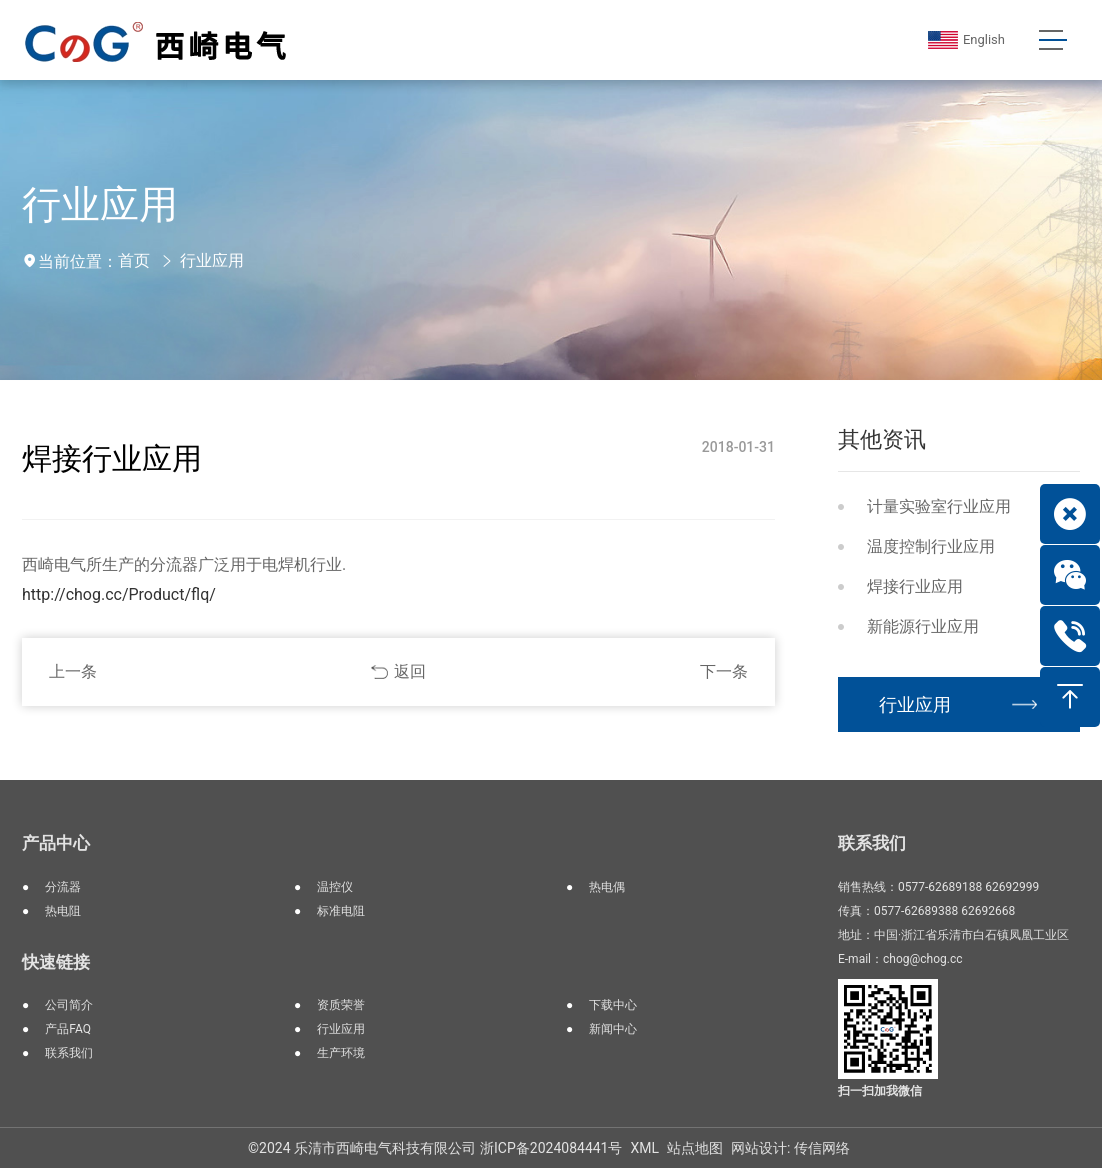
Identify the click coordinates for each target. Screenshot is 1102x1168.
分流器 (63, 887)
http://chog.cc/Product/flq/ (119, 594)
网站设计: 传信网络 (790, 1148)
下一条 (724, 671)
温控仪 (335, 887)
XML (644, 1148)
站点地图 (695, 1148)
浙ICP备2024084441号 (551, 1148)
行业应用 (212, 260)
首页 (134, 260)
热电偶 (607, 887)
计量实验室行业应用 (939, 506)
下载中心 (613, 1005)
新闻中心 (613, 1029)
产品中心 (56, 843)
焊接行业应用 (915, 586)
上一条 (73, 671)
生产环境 (341, 1053)
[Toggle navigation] (1052, 40)
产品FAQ (68, 1029)
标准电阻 (341, 911)
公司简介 (69, 1005)
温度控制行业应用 (931, 546)
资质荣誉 (341, 1005)
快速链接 (56, 962)
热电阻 (63, 911)
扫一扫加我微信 (880, 1091)
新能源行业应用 (923, 626)
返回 (410, 671)
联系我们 (69, 1053)
